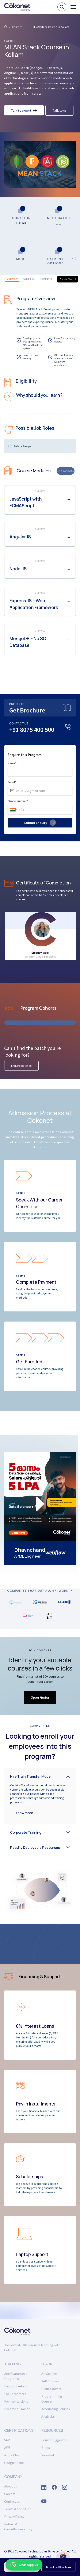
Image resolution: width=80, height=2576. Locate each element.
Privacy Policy (14, 2516)
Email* (12, 782)
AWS (7, 2447)
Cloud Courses (51, 2389)
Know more (24, 1813)
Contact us (12, 2501)
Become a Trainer (17, 2409)
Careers (9, 2494)
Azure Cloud (12, 2455)
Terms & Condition (17, 2509)
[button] (40, 1775)
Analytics (48, 2416)
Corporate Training (25, 1832)
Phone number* (18, 801)
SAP (7, 2440)
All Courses (49, 2373)
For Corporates (15, 2394)
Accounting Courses (55, 2409)
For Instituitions (16, 2401)
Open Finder (39, 1697)
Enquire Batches (21, 1066)
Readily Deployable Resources (35, 1847)
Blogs (45, 2447)
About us (10, 2486)
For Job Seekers (15, 2386)
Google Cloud (14, 2463)
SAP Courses (50, 2381)
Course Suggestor (54, 2440)
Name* (12, 763)
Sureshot (47, 2455)
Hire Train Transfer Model (31, 1776)
